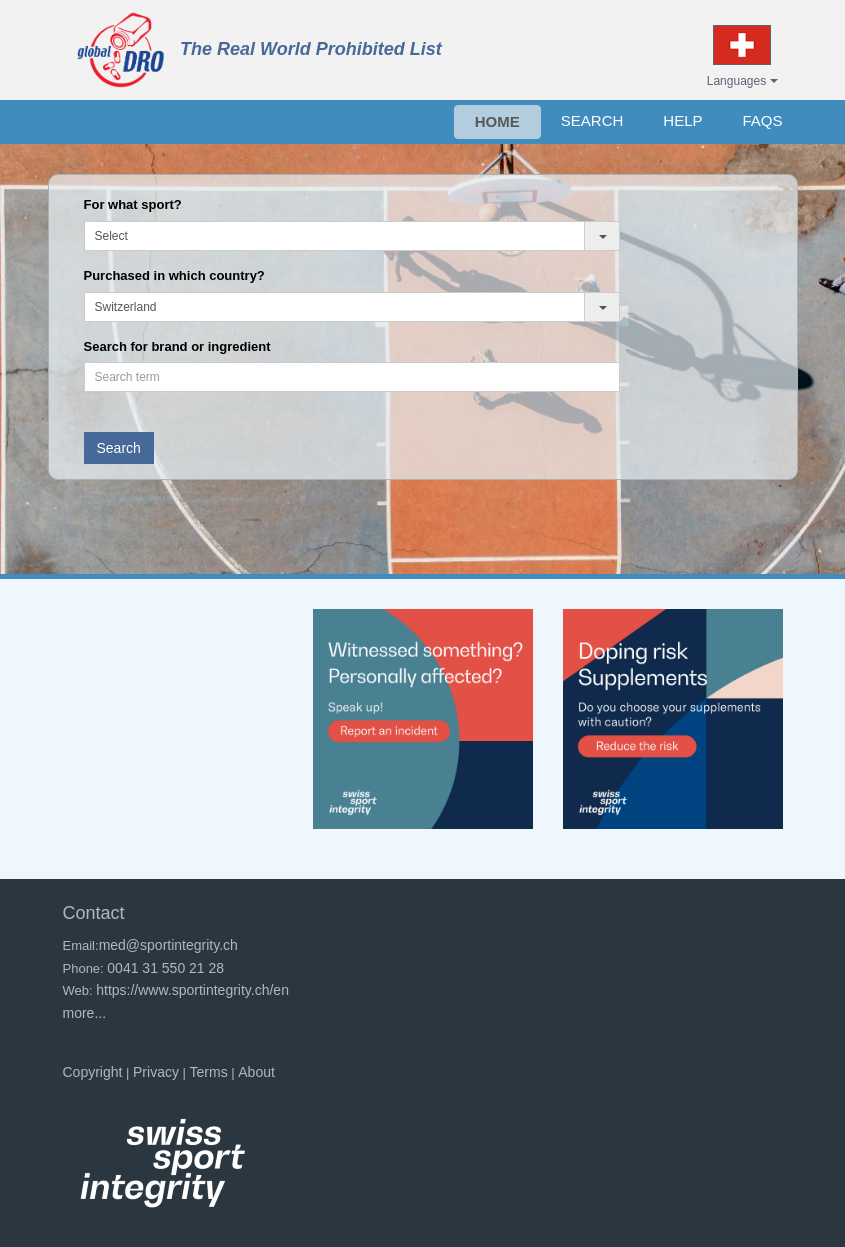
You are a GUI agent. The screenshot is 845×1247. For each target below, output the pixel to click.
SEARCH (592, 120)
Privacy (156, 1072)
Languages (742, 81)
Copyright (93, 1072)
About (256, 1072)
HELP (682, 120)
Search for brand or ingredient (177, 346)
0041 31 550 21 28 (165, 968)
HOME (497, 121)
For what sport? (133, 204)
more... (85, 1013)
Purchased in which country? (174, 275)
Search (119, 448)
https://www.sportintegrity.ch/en (192, 990)
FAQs (762, 120)
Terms (209, 1072)
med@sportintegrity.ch (168, 945)
